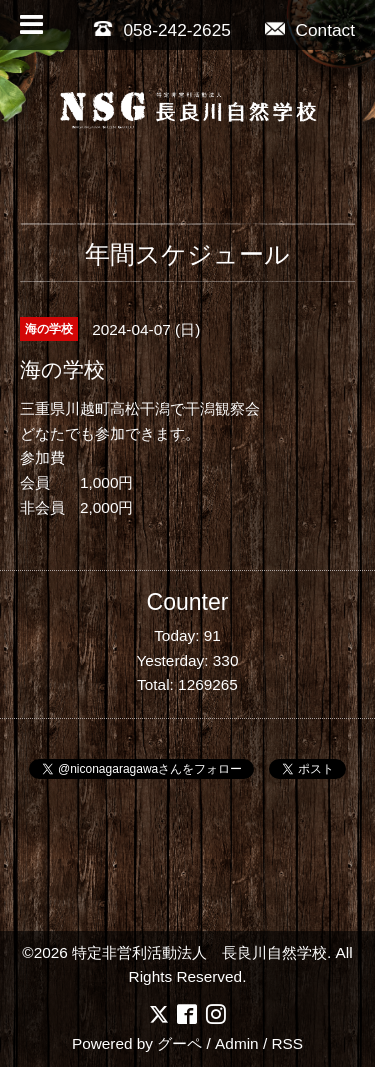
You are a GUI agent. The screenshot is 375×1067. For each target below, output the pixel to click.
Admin (237, 1043)
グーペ (179, 1043)
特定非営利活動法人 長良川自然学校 (199, 952)
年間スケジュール (187, 254)
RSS (287, 1043)
